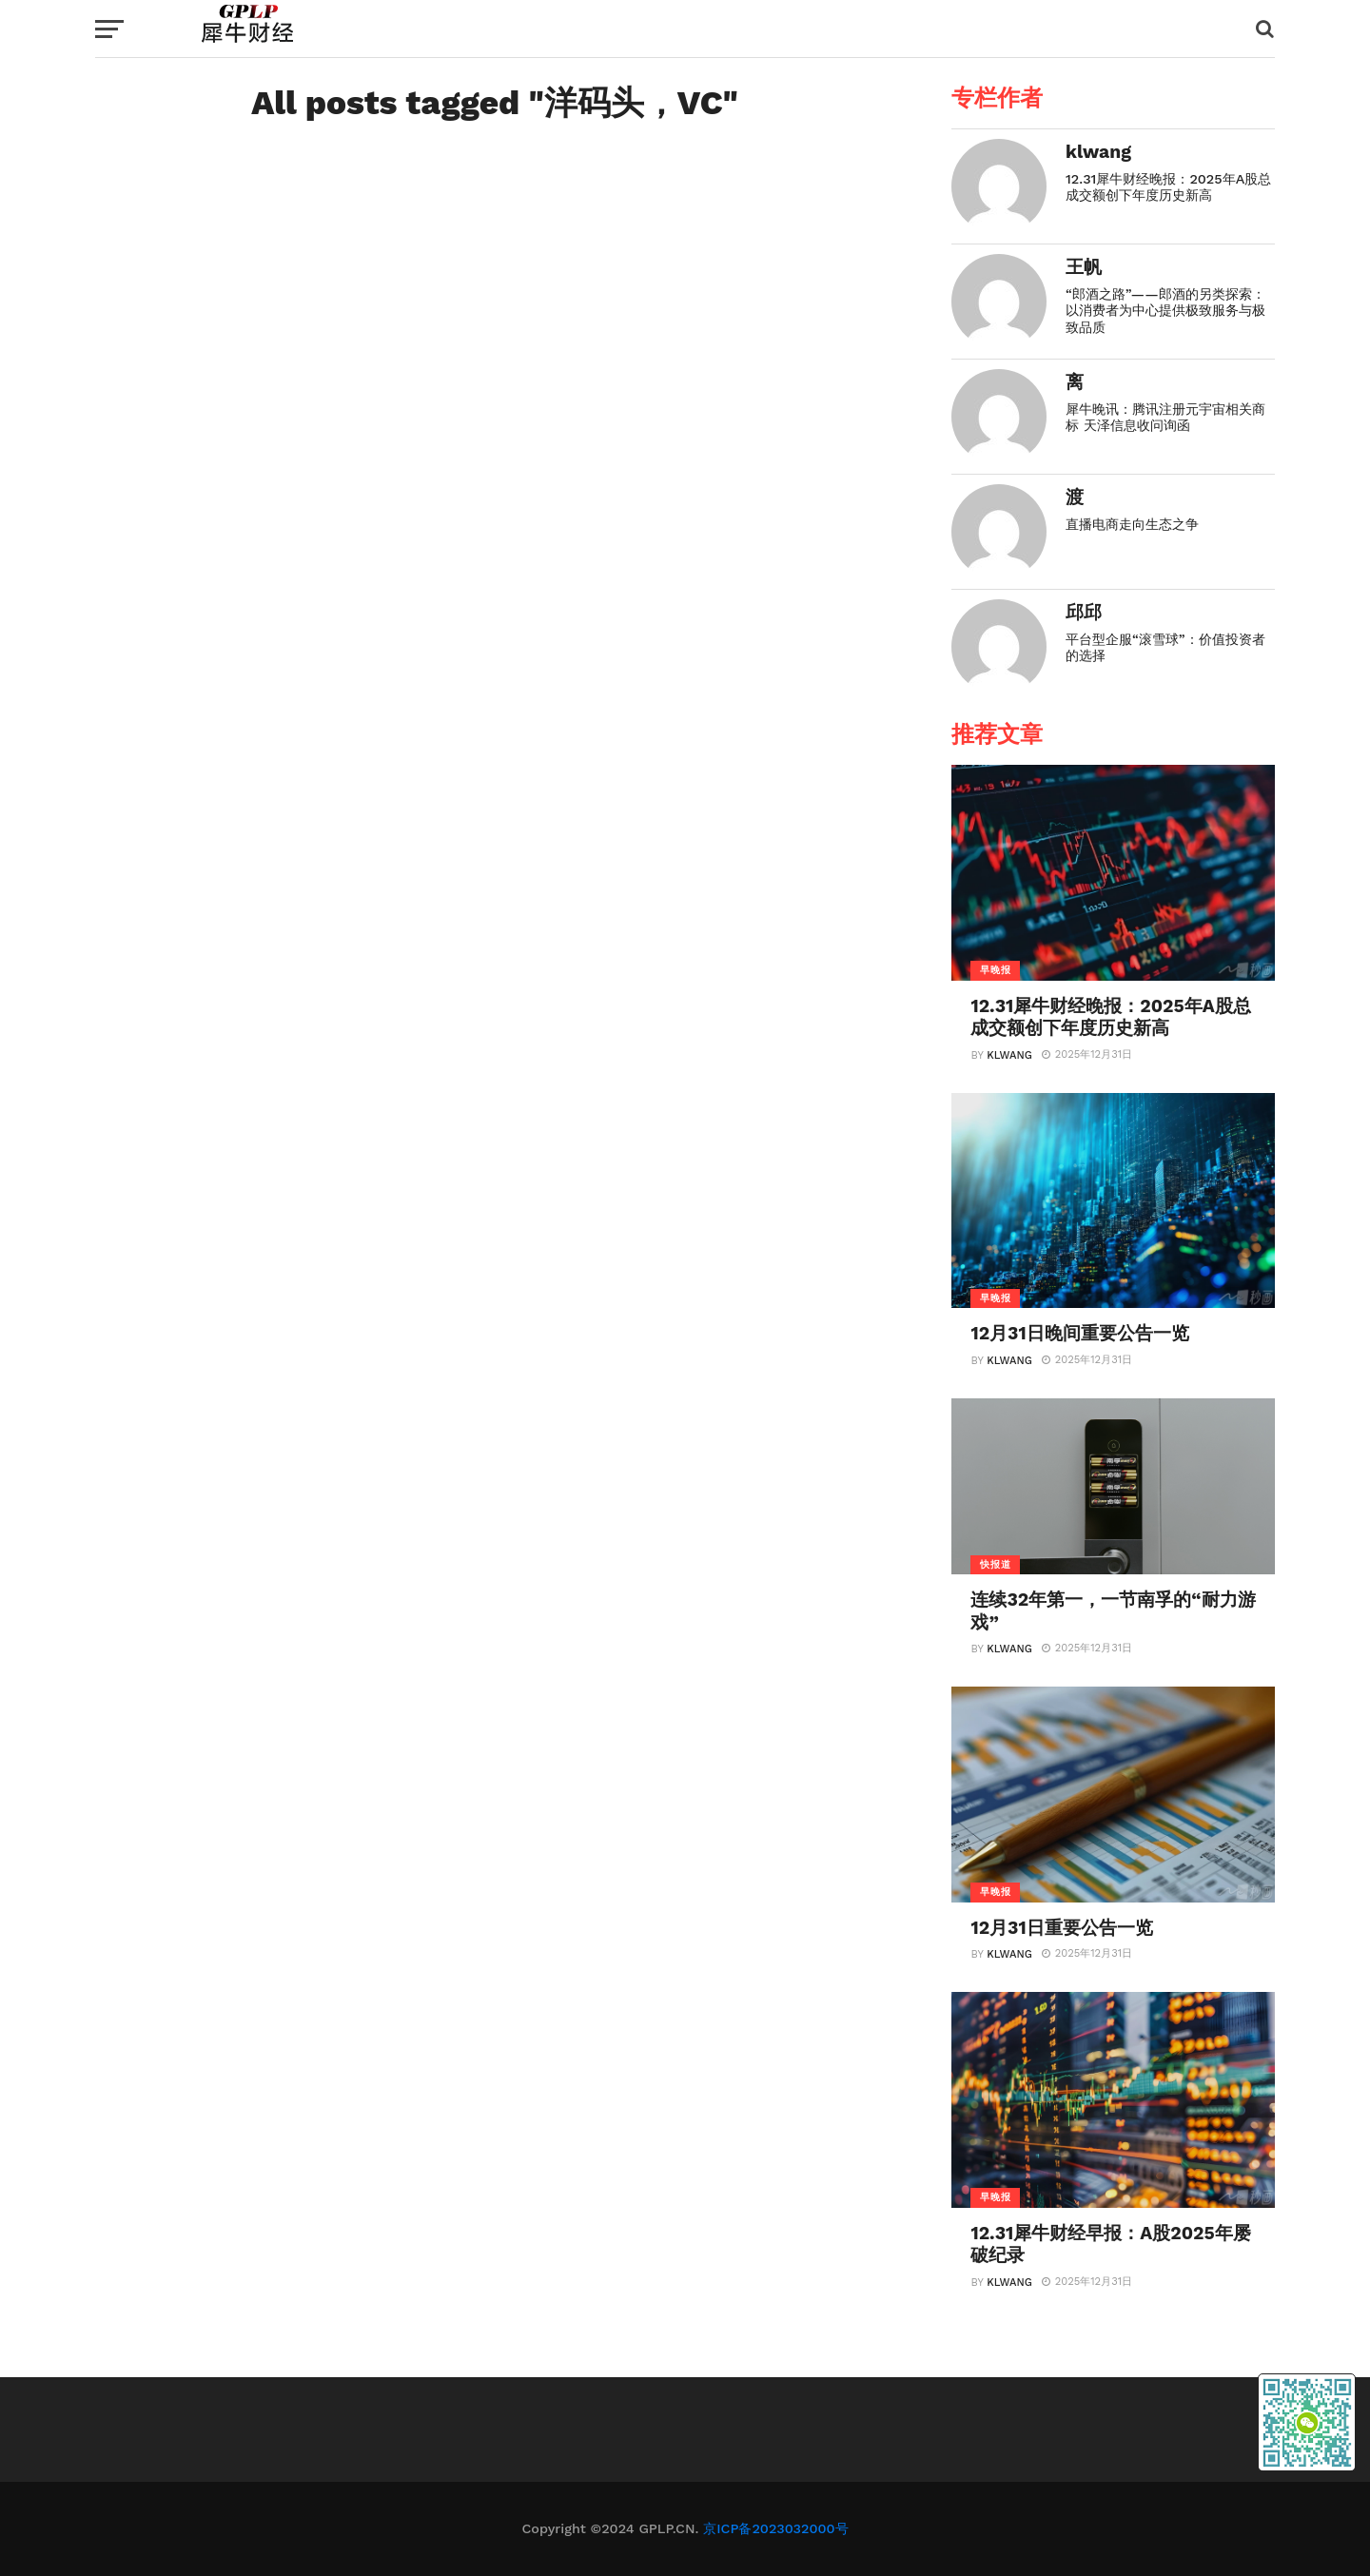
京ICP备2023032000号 (775, 2528)
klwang (1009, 1055)
